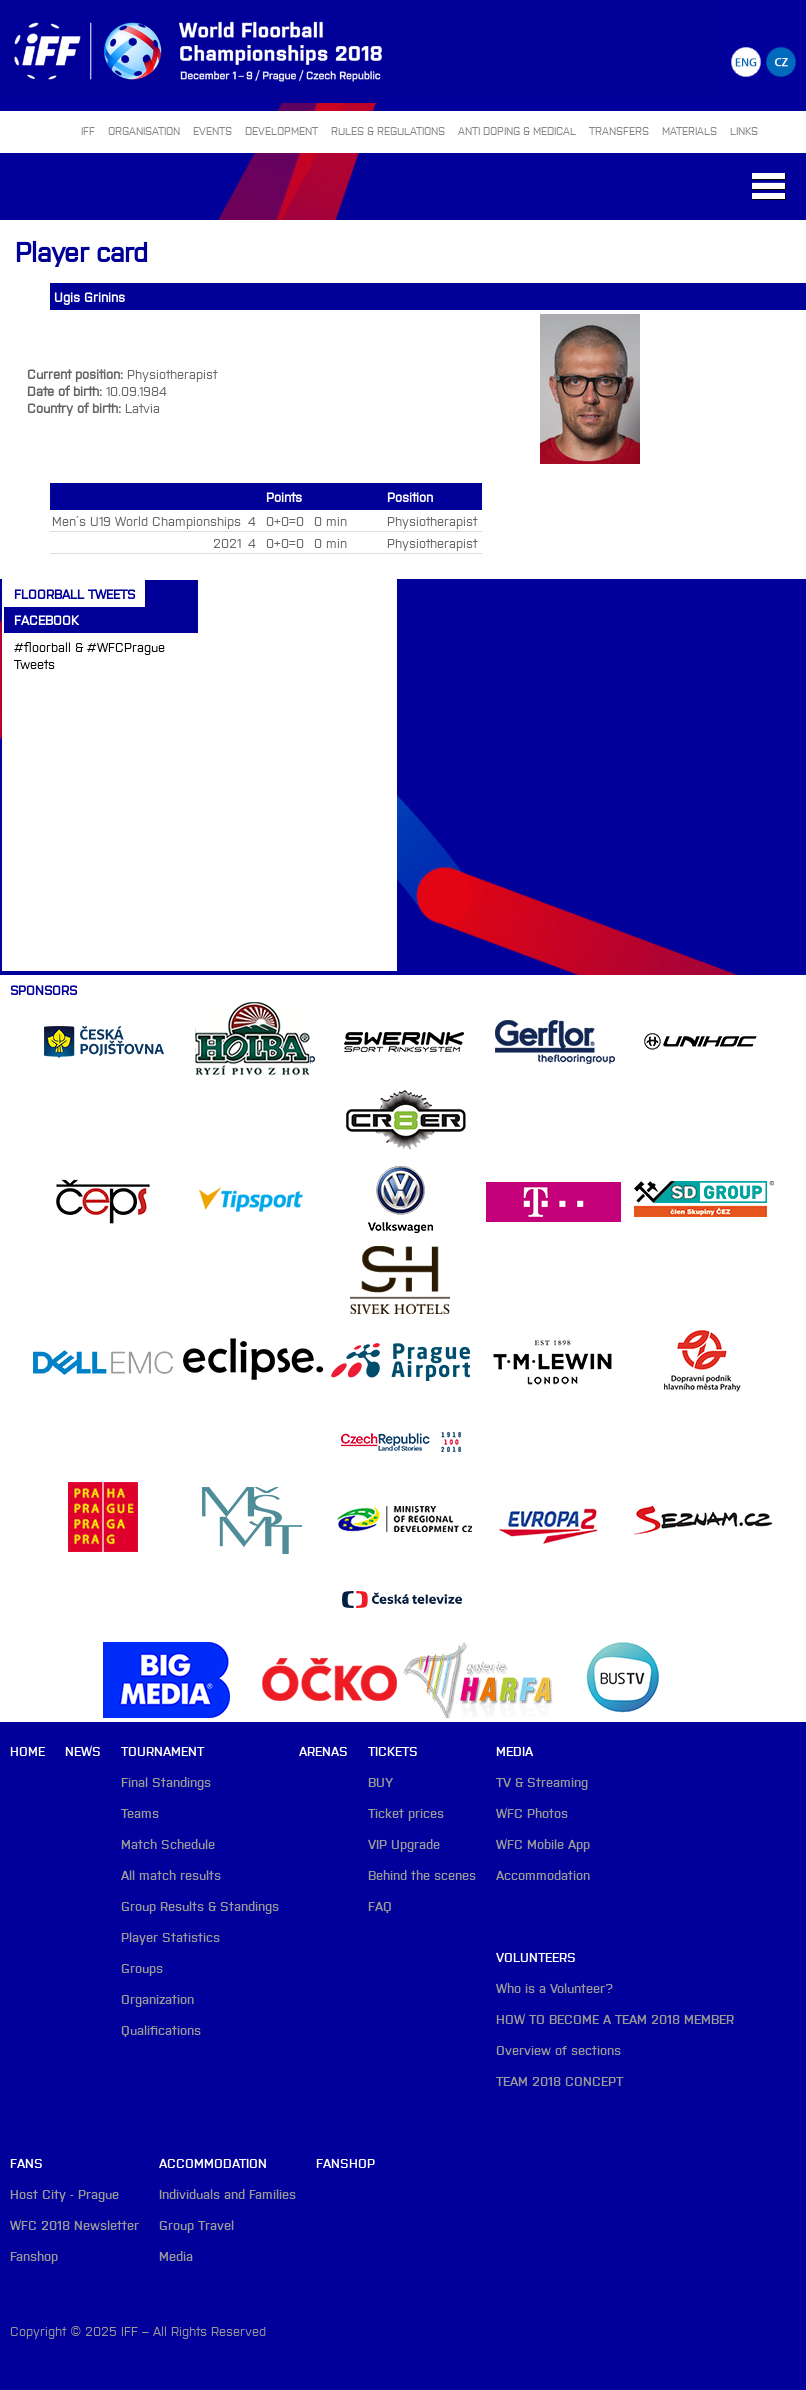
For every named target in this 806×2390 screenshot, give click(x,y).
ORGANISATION (144, 130)
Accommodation (543, 1874)
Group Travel (196, 2224)
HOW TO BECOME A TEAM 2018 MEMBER (615, 2018)
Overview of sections (558, 2049)
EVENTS (212, 130)
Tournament (162, 1750)
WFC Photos (532, 1812)
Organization (157, 1998)
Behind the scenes (422, 1874)
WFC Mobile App (543, 1843)
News (83, 1750)
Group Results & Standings (200, 1905)
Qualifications (161, 2029)
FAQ (380, 1905)
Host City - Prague (64, 2193)
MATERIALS (689, 130)
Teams (140, 1812)
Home (27, 1750)
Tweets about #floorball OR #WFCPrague (90, 698)
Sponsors (43, 989)
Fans (26, 2162)
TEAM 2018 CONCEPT (559, 2080)
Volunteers (536, 1956)
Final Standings (166, 1781)
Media (514, 1750)
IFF (88, 130)
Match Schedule (168, 1843)
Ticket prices (406, 1812)
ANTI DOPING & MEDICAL (517, 130)
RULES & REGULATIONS (388, 130)
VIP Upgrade (404, 1843)
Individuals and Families (227, 2193)
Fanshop (34, 2255)
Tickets (393, 1750)
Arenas (323, 1750)
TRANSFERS (619, 130)
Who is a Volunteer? (554, 1987)
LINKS (744, 130)
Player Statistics (170, 1936)
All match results (171, 1874)
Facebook (46, 619)
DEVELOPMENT (281, 130)
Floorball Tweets (74, 593)
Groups (142, 1967)
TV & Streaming (542, 1781)
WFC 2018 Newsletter (74, 2224)
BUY (380, 1781)
